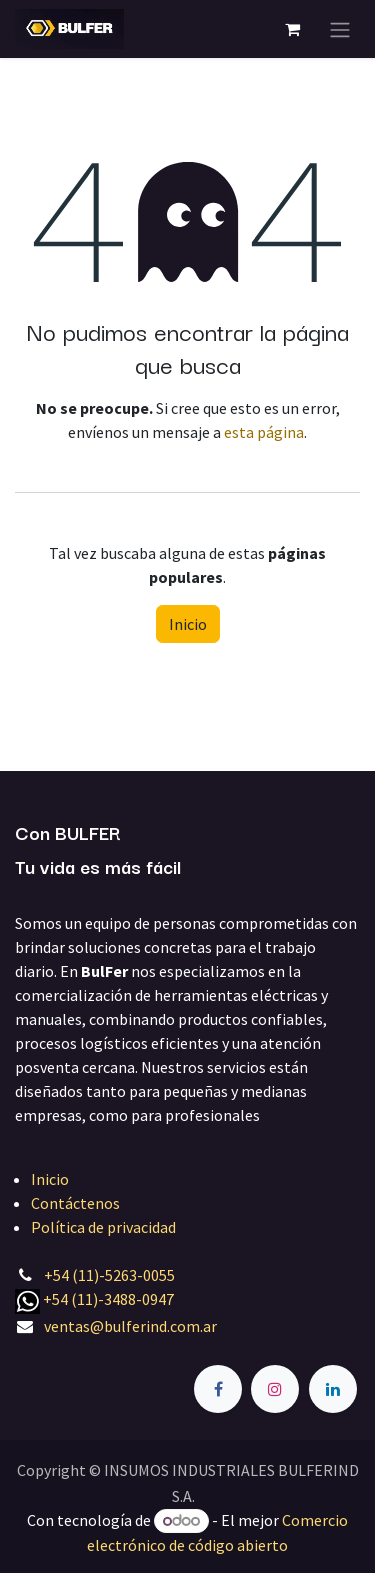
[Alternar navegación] (340, 29)
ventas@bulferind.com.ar (130, 1326)
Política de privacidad (103, 1227)
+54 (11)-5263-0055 (109, 1275)
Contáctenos (75, 1203)
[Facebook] (218, 1389)
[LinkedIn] (333, 1389)
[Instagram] (275, 1389)
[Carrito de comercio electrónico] (292, 29)
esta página (264, 432)
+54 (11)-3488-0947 (108, 1299)
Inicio (188, 624)
